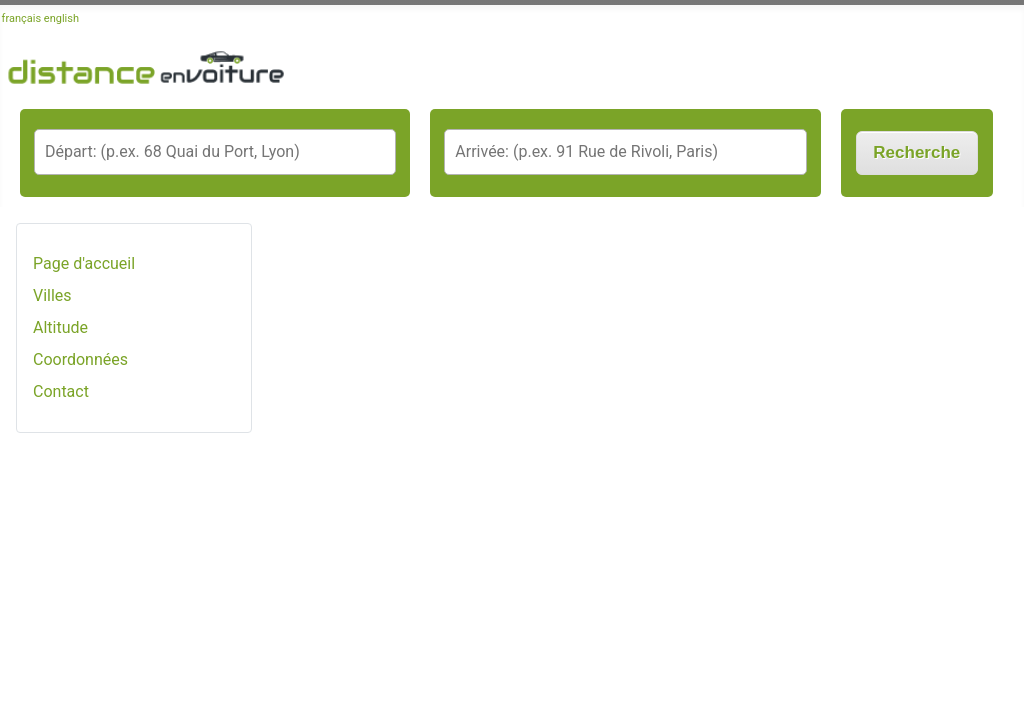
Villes (52, 295)
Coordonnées (80, 359)
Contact (61, 391)
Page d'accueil (84, 263)
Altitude (60, 327)
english (61, 18)
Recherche (916, 152)
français (22, 18)
